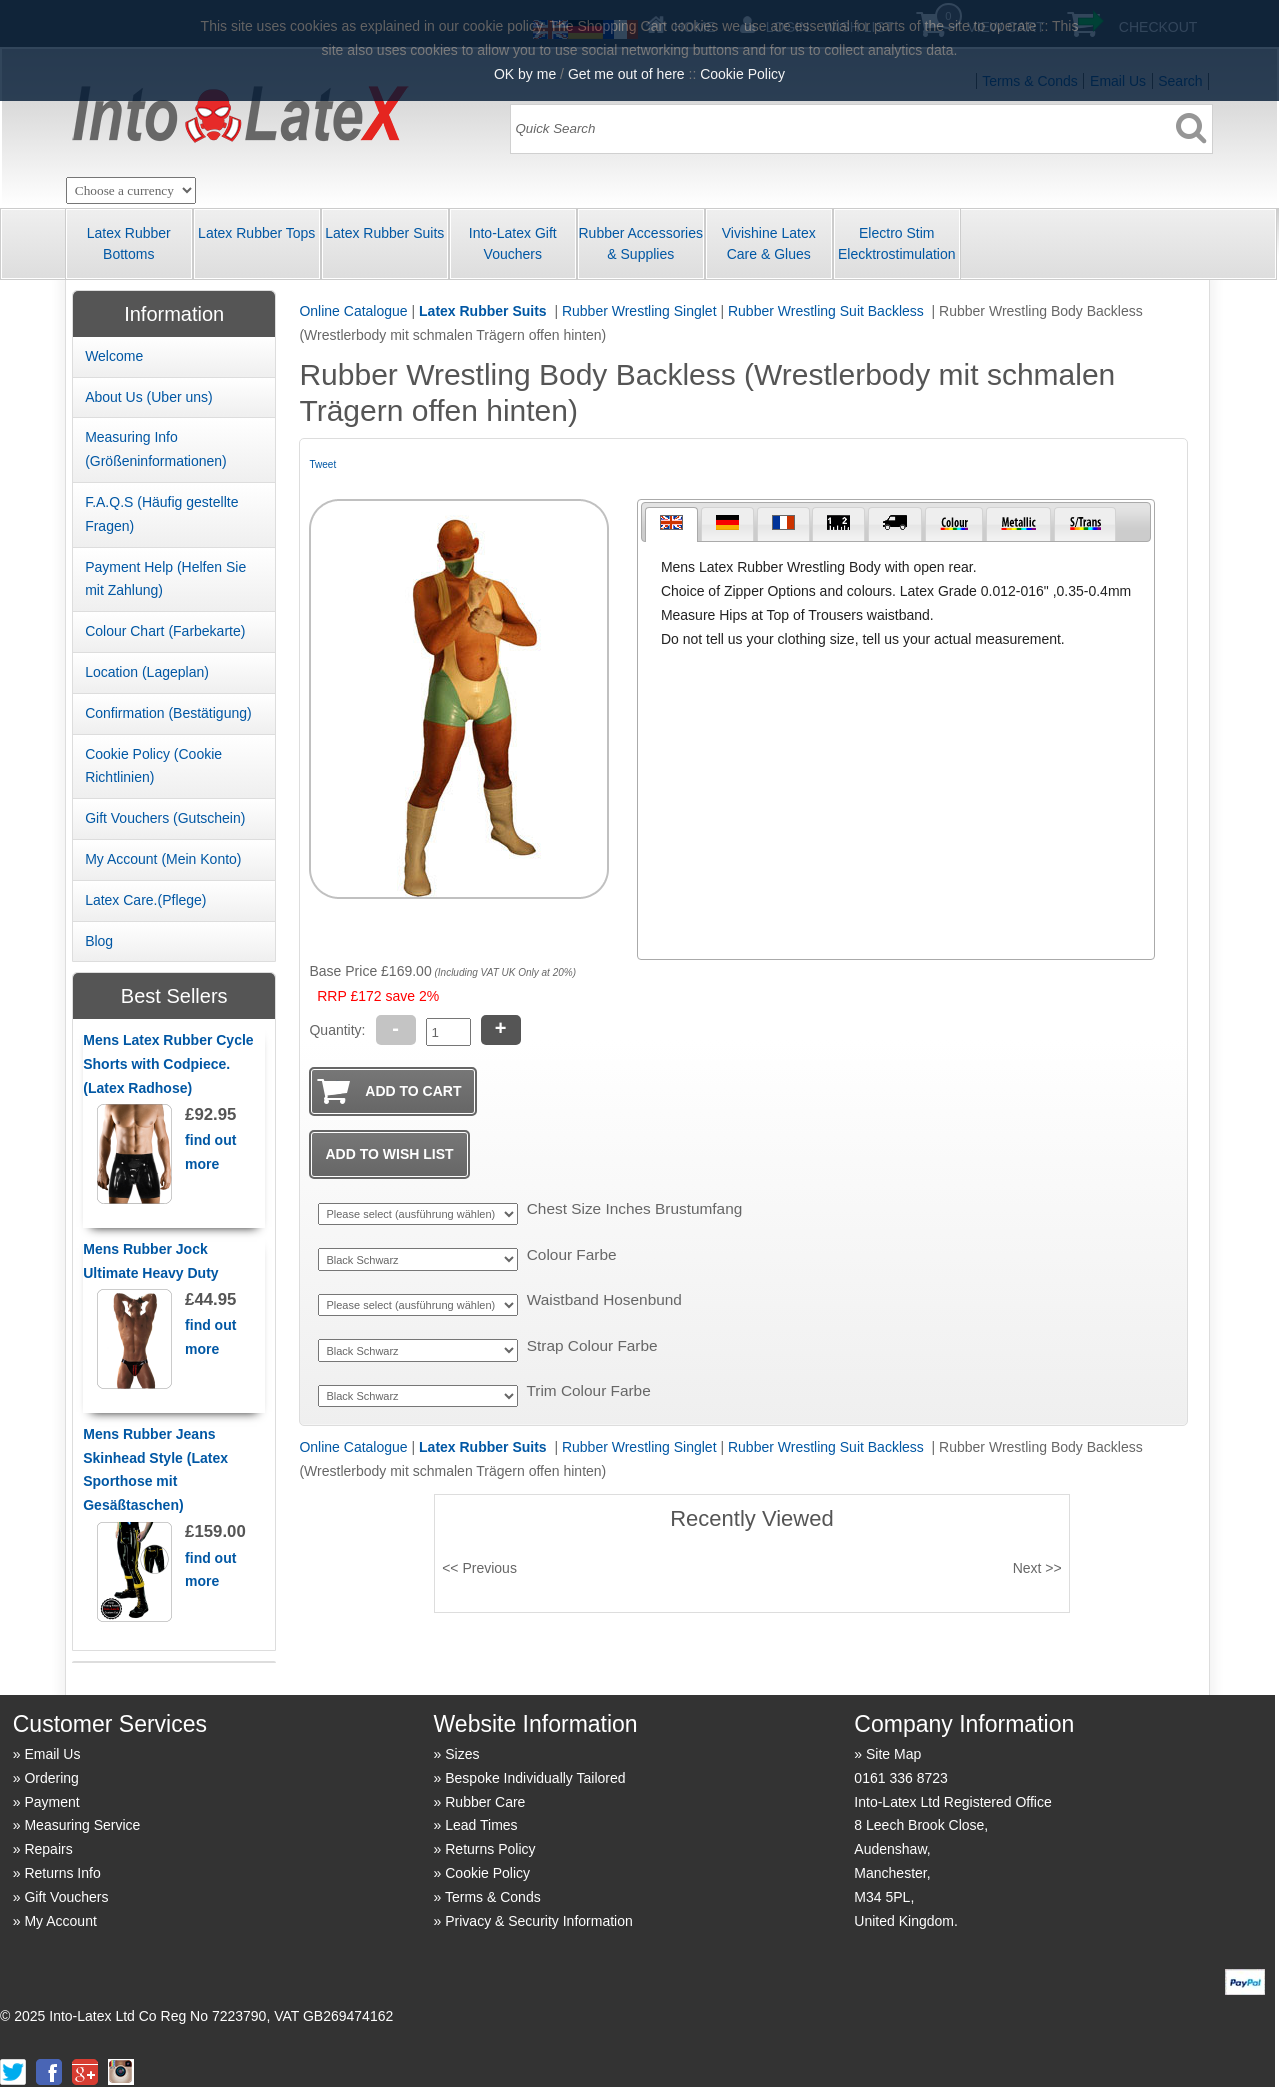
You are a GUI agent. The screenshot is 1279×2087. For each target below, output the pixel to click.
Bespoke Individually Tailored (535, 1778)
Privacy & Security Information (539, 1921)
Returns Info (62, 1873)
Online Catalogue (353, 311)
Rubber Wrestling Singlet (639, 311)
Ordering (51, 1778)
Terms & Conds (493, 1897)
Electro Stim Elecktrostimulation (897, 243)
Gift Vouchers (66, 1897)
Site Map (893, 1754)
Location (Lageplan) (147, 672)
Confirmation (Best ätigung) (168, 713)
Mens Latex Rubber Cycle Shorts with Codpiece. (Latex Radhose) (168, 1064)
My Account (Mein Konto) (163, 859)
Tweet (322, 464)
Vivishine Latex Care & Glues (769, 243)
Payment (51, 1802)
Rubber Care (485, 1802)
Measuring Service (82, 1825)
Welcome (114, 356)
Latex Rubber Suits (384, 233)
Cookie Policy (487, 1873)
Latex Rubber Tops (256, 233)
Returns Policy (490, 1849)
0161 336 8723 (900, 1778)
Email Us (52, 1754)
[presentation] (671, 524)
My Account (60, 1921)
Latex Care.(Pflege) (145, 900)
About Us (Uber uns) (149, 397)
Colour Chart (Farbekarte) (165, 631)
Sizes (462, 1754)
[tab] (671, 524)
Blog (99, 941)
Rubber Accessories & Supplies (640, 243)
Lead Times (481, 1825)
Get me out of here (626, 74)
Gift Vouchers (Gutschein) (165, 818)
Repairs (48, 1849)
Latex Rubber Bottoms (129, 243)
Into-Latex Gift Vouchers (513, 243)
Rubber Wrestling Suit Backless (828, 311)
